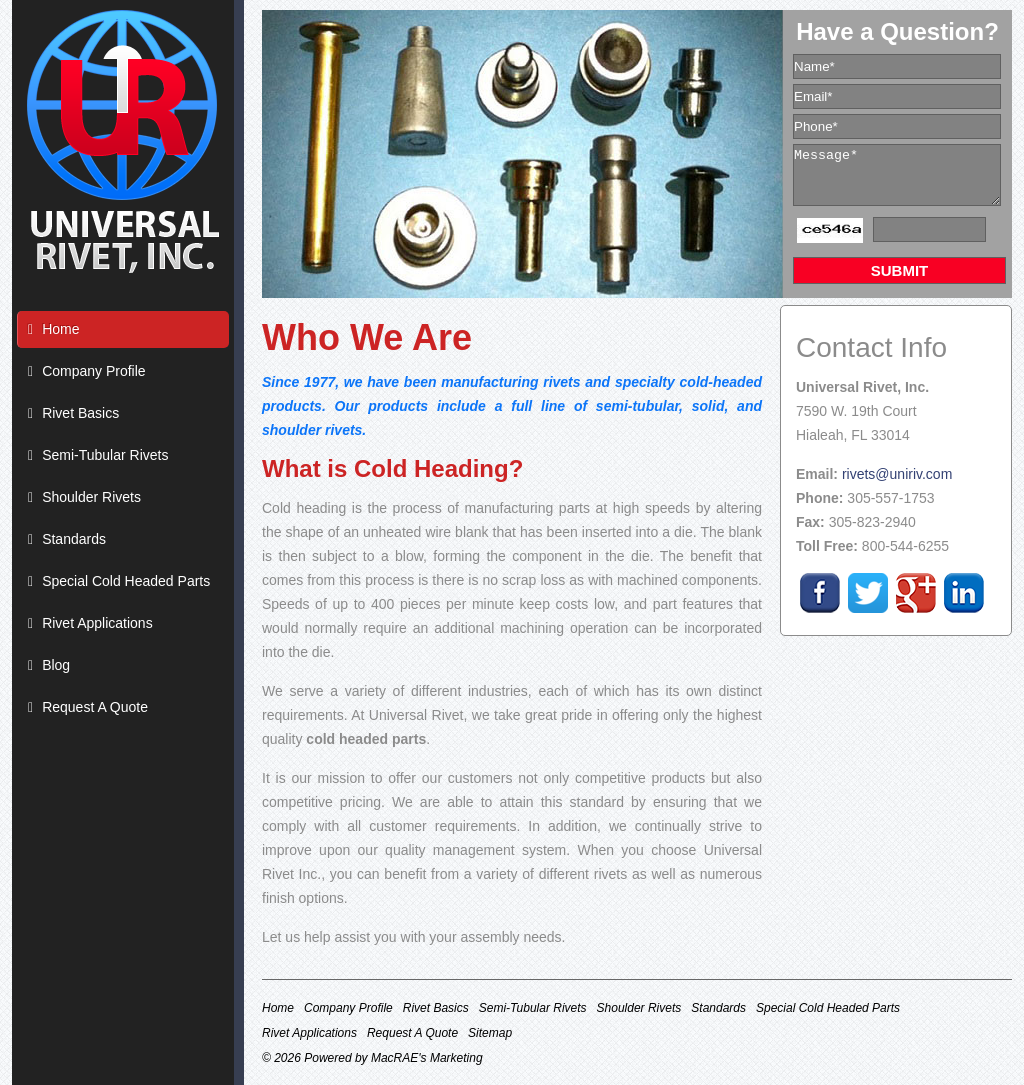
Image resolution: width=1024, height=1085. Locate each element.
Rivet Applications (97, 623)
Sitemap (490, 1033)
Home (60, 329)
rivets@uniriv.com (897, 474)
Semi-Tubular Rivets (105, 455)
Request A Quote (95, 707)
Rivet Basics (80, 413)
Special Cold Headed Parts (126, 581)
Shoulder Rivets (91, 497)
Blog (56, 665)
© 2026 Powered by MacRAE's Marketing (372, 1058)
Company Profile (94, 371)
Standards (74, 539)
